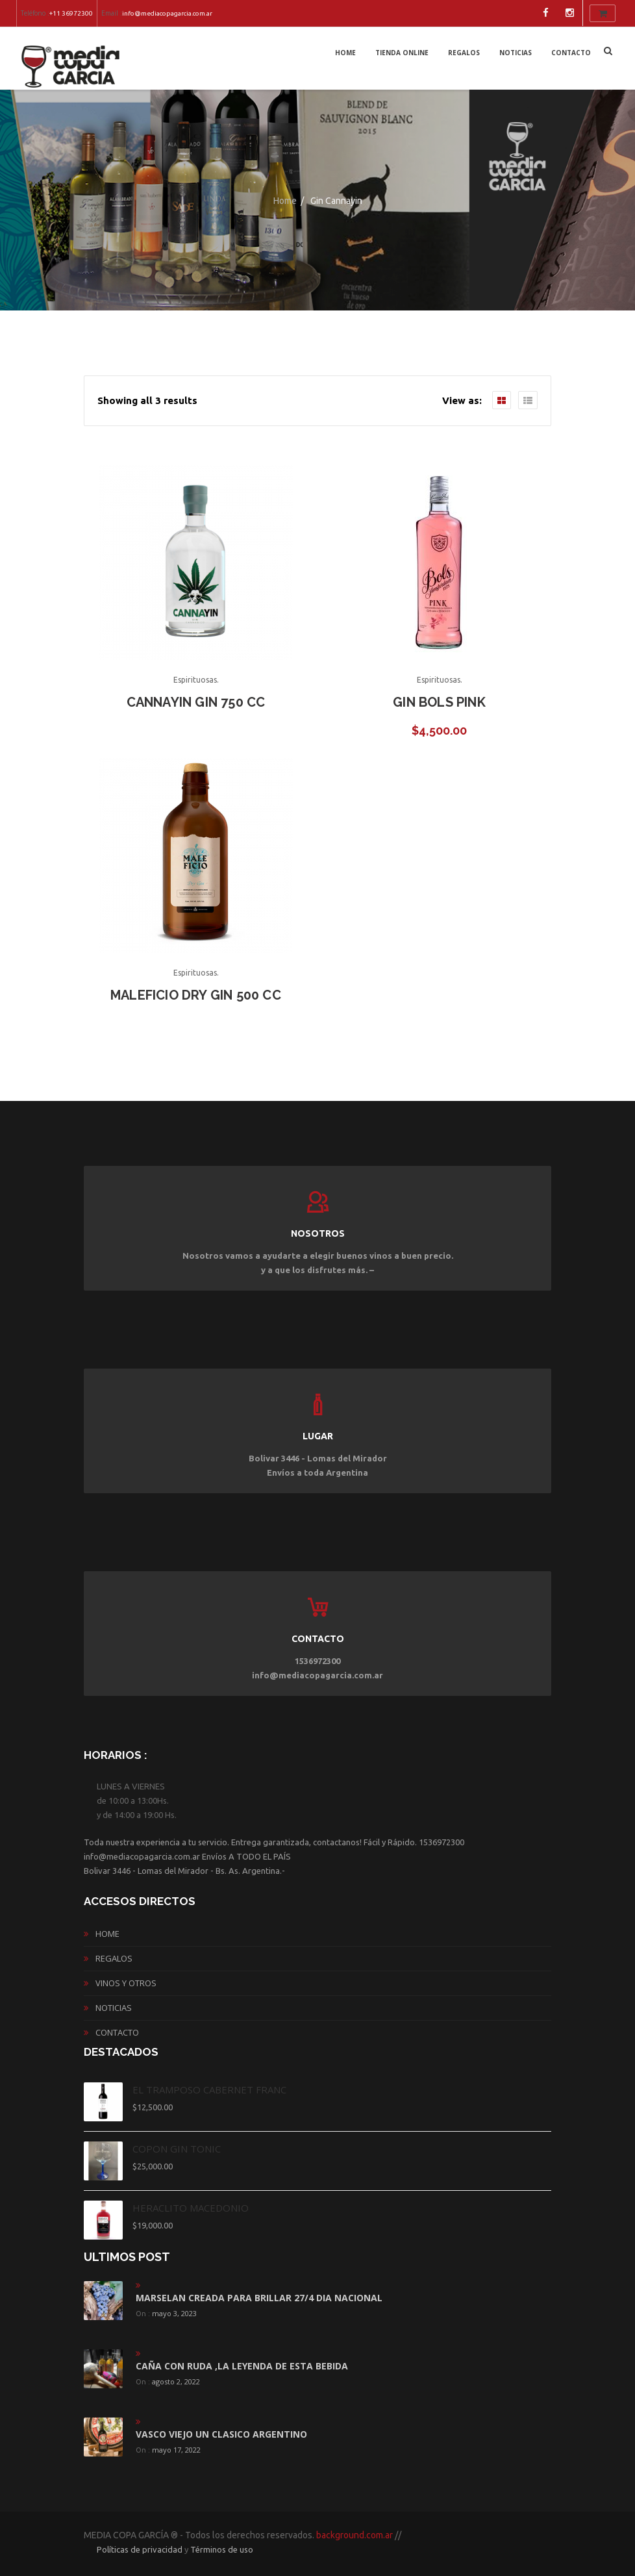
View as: (462, 400)
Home (345, 52)
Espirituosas (195, 680)
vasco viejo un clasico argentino (221, 2434)
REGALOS (464, 52)
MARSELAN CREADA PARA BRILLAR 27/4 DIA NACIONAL (259, 2298)
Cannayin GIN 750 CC (196, 702)
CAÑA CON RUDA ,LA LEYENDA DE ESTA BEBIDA (242, 2366)
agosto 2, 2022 (176, 2381)
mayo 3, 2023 (174, 2313)
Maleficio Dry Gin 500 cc (195, 995)
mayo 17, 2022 (176, 2450)
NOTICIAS (515, 52)
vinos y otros (125, 1983)
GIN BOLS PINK (439, 702)
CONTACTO (571, 52)
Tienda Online (402, 52)
